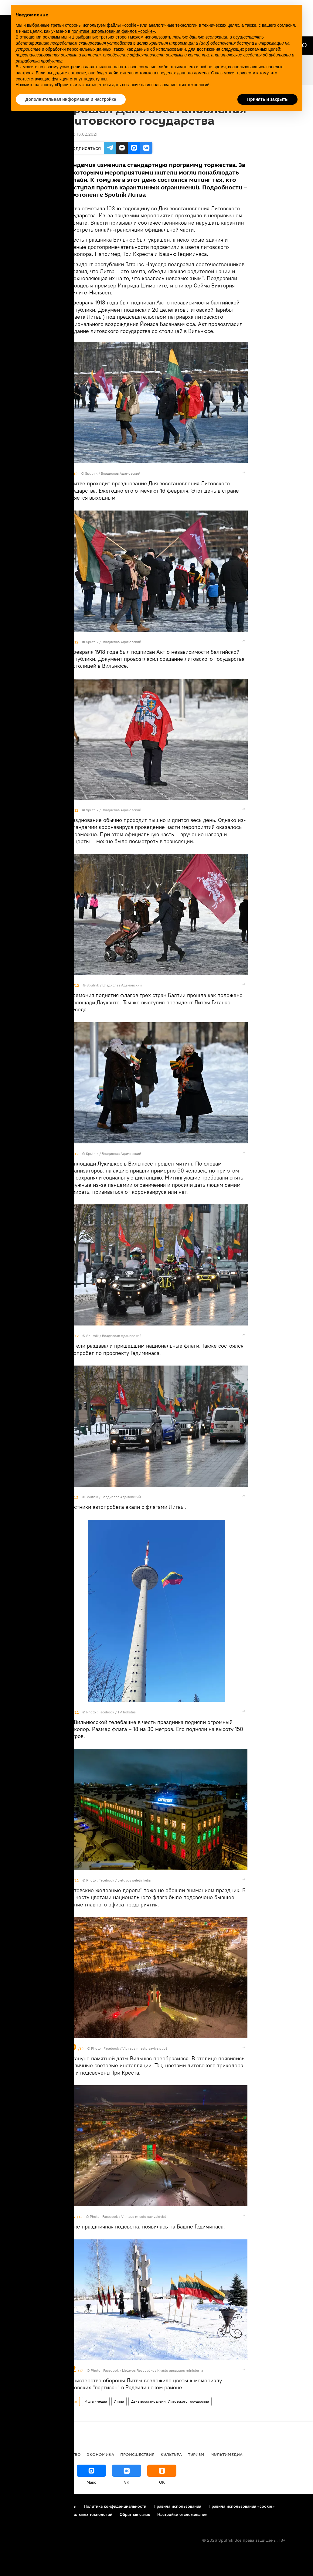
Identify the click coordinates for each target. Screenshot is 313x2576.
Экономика (100, 2454)
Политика (39, 2454)
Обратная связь (135, 2514)
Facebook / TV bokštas (117, 1712)
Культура (171, 2454)
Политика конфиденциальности (115, 2506)
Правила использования (177, 2506)
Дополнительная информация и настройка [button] (71, 99)
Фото (72, 2401)
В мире (14, 2454)
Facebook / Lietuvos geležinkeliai (125, 1880)
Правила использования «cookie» (241, 2506)
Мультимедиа (95, 2401)
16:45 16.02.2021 (81, 134)
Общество (69, 2454)
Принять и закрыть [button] (267, 99)
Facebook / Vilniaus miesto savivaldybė (135, 2048)
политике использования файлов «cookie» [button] (113, 31)
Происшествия (137, 2454)
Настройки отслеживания (182, 2514)
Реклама (42, 2506)
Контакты (67, 2506)
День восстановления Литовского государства (170, 2401)
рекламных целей (262, 49)
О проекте (16, 2506)
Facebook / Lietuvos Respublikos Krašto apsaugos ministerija (153, 2370)
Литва (119, 2401)
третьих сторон (114, 37)
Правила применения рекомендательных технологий (59, 2514)
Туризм (196, 2454)
